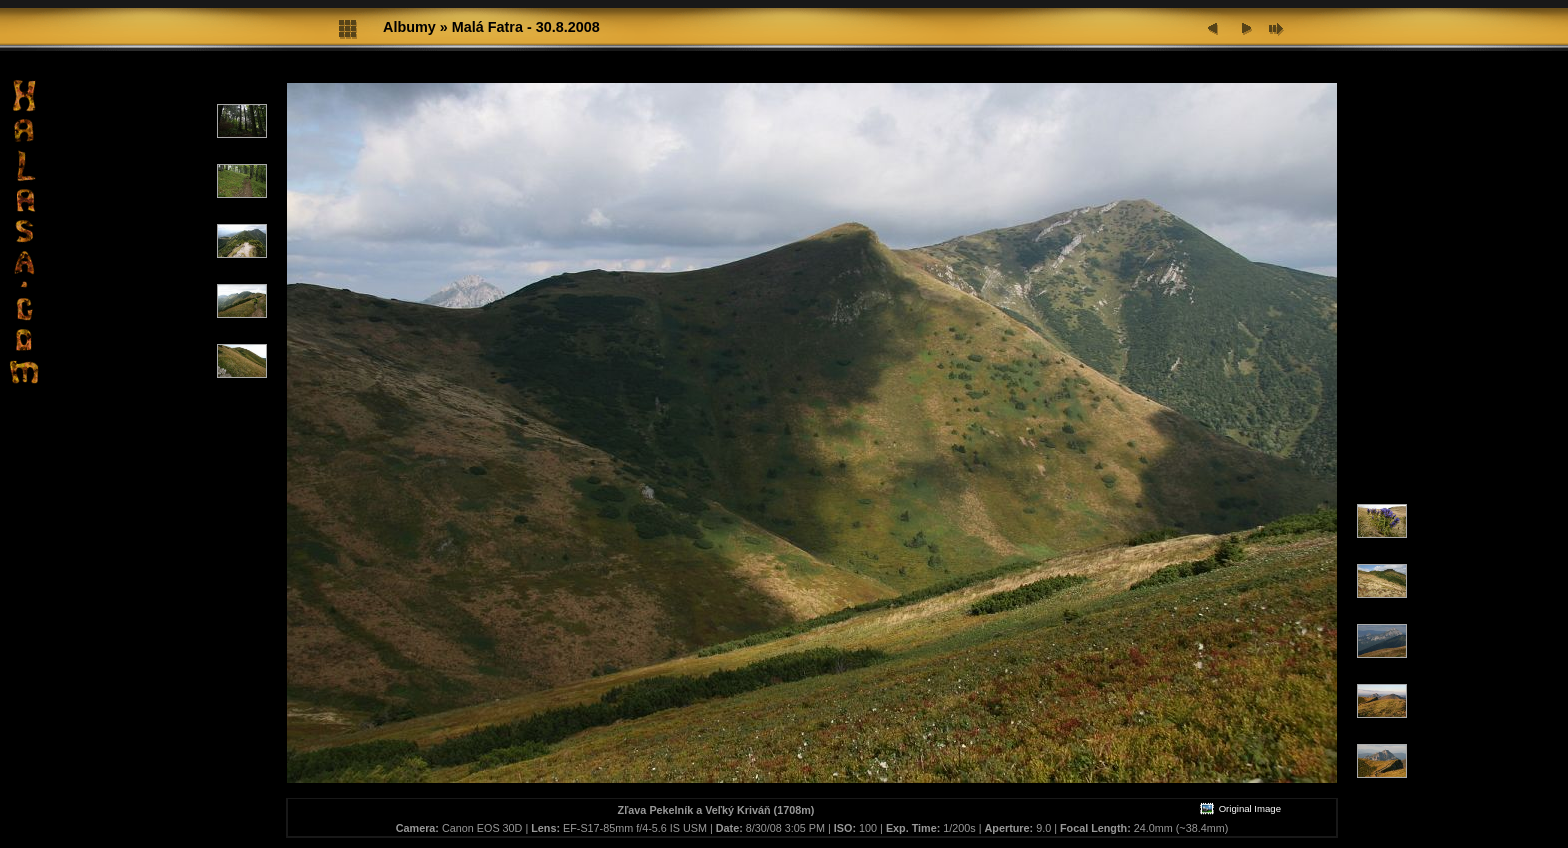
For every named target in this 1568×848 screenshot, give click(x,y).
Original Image (1240, 808)
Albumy (409, 27)
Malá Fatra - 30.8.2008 (526, 27)
